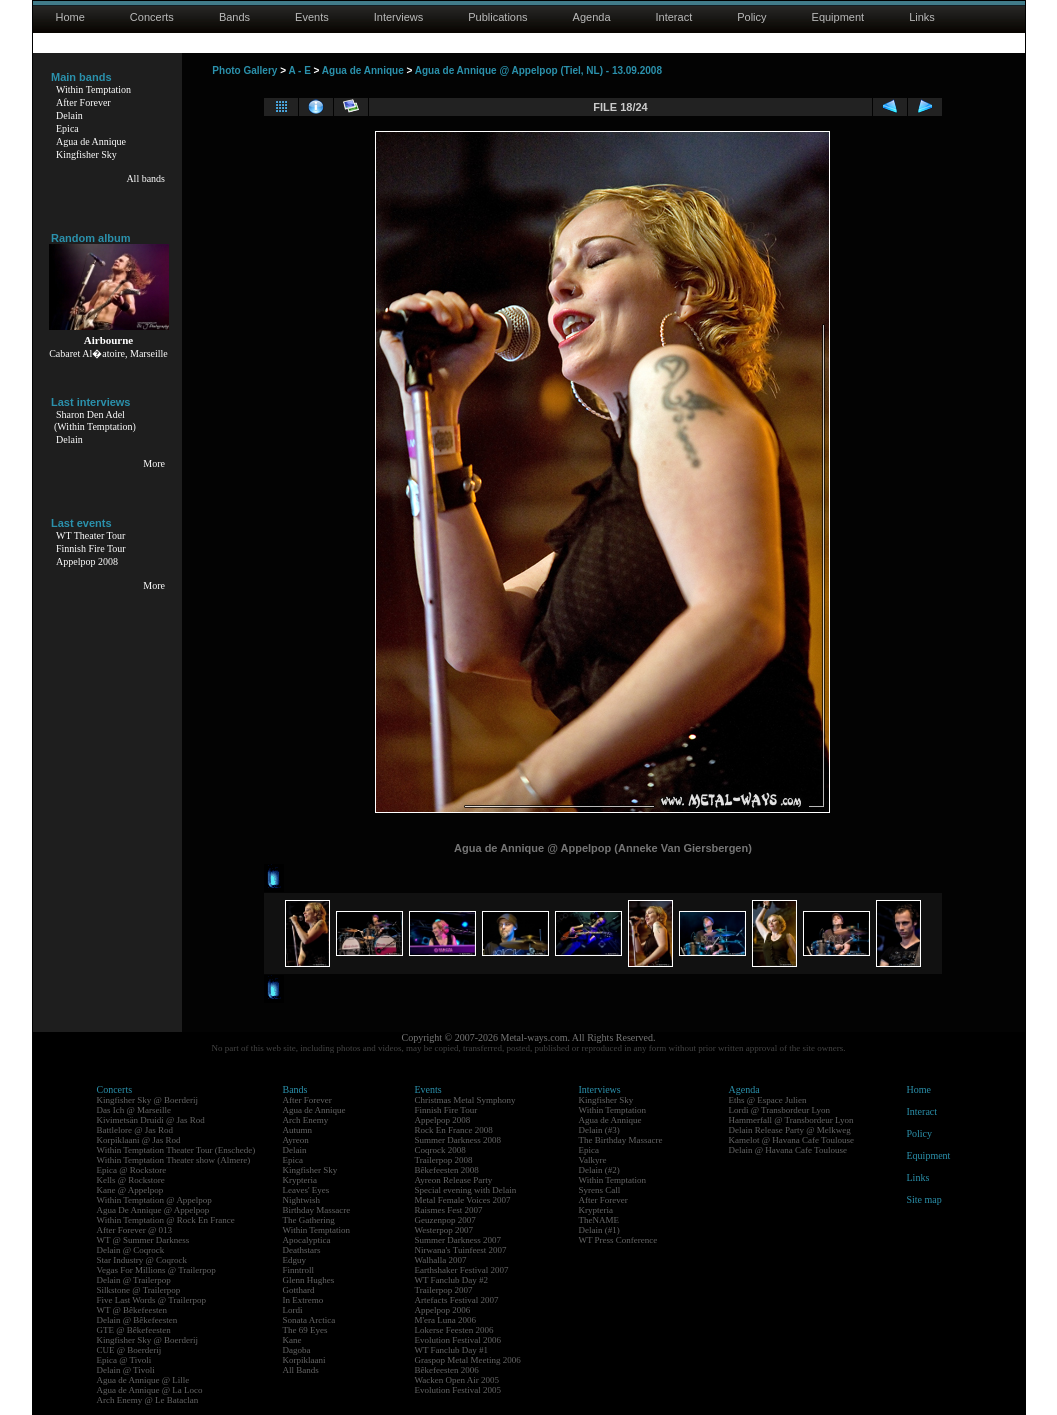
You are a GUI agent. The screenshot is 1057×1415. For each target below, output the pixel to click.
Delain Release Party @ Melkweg (790, 1130)
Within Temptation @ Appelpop (154, 1200)
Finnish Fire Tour (91, 548)
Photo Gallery (244, 70)
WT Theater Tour (90, 535)
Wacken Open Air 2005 (457, 1380)
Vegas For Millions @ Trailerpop (156, 1270)
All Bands (301, 1370)
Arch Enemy (306, 1120)
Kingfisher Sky (86, 154)
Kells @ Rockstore (131, 1180)
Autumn (298, 1130)
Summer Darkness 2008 (458, 1140)
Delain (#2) (599, 1170)
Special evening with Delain (466, 1190)
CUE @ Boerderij (129, 1350)
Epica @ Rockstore (132, 1170)
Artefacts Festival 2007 (457, 1300)
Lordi (293, 1310)
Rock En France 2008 (454, 1130)
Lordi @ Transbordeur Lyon (780, 1110)
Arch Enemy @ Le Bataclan (148, 1400)
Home (70, 17)
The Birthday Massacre (621, 1140)
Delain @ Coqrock (131, 1250)
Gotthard (299, 1290)
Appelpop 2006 (443, 1310)
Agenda (592, 17)
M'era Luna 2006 (446, 1320)
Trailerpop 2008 (444, 1160)
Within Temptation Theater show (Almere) (174, 1160)
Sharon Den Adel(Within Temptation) (95, 420)
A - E (299, 70)
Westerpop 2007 (444, 1230)
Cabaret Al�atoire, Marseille (108, 353)
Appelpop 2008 (87, 561)
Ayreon (296, 1140)
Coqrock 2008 (440, 1150)
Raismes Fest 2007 (449, 1210)
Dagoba (297, 1350)
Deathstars (302, 1250)
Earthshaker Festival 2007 (462, 1270)
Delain (69, 115)
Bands (234, 17)
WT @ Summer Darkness (143, 1240)
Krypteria (300, 1180)
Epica (67, 128)
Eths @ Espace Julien (768, 1100)
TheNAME (599, 1220)
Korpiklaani (304, 1360)
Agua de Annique (91, 141)
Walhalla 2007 (441, 1260)
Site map (924, 1199)
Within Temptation (93, 89)
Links (922, 17)
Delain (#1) (599, 1230)
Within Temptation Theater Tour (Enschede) (176, 1150)
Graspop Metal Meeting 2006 (468, 1360)
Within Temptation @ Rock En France (166, 1220)
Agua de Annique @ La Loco (150, 1390)
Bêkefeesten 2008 (447, 1170)
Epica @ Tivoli (124, 1360)
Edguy (295, 1260)
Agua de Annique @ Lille (143, 1380)
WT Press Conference (618, 1240)
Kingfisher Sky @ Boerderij (148, 1100)
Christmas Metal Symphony (465, 1100)
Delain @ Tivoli (126, 1370)
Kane (292, 1340)
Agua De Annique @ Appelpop (153, 1210)
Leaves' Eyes (306, 1190)
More (154, 463)
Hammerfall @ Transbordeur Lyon (791, 1120)
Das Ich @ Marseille (134, 1110)
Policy (751, 17)
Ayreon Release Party (454, 1180)
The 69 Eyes (305, 1330)
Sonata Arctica (309, 1320)
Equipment (838, 17)
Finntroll (299, 1270)
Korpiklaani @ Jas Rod (139, 1140)
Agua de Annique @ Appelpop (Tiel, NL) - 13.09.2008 (538, 70)
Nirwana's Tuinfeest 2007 (461, 1250)
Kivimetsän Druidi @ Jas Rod (151, 1120)
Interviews (399, 17)
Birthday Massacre (317, 1210)
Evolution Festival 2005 (458, 1390)
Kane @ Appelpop (130, 1190)
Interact (674, 17)
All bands (145, 178)
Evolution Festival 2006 (458, 1340)
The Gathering (309, 1220)
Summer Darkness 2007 (458, 1240)
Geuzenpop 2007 (445, 1220)
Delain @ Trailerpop (134, 1280)
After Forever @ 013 (135, 1230)
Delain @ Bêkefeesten (137, 1320)
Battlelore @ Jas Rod (135, 1130)
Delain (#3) (599, 1130)
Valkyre (593, 1160)
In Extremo (303, 1300)
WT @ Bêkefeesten (132, 1310)
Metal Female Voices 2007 (463, 1200)
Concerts (152, 17)
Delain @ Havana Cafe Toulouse (788, 1150)
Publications (497, 17)
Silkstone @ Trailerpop (139, 1290)
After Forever (83, 102)
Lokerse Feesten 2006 (454, 1330)
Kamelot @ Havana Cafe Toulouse (791, 1140)
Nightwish (302, 1200)
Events (312, 17)
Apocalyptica (307, 1240)
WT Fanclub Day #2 (452, 1280)
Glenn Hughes (309, 1280)
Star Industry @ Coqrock (142, 1260)
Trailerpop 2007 (444, 1290)
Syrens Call (600, 1190)
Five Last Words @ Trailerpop (151, 1300)
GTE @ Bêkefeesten (134, 1330)
